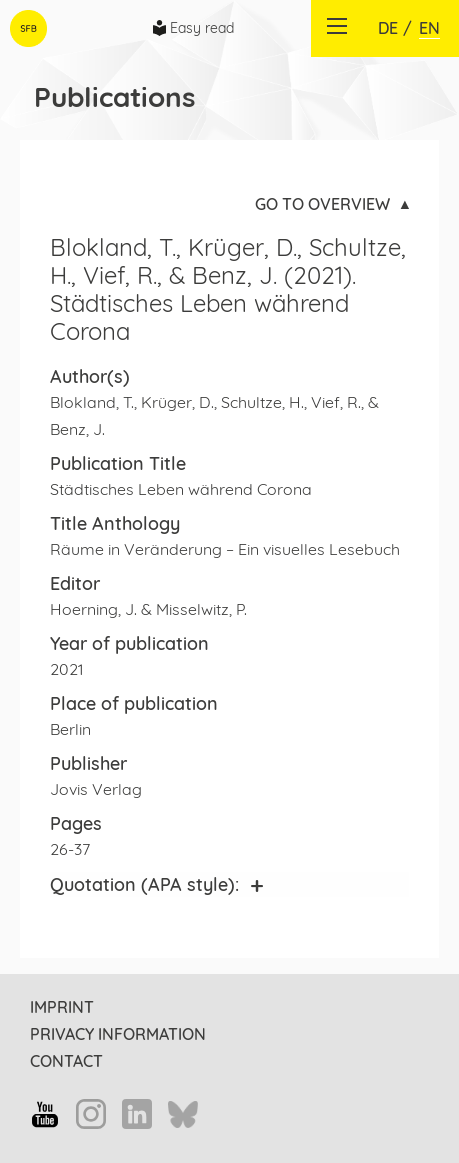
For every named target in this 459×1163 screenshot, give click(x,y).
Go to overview (322, 204)
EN (429, 28)
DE (388, 28)
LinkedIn (137, 1114)
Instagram (91, 1114)
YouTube (45, 1114)
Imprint (62, 1007)
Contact (66, 1061)
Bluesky (183, 1116)
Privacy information (118, 1034)
